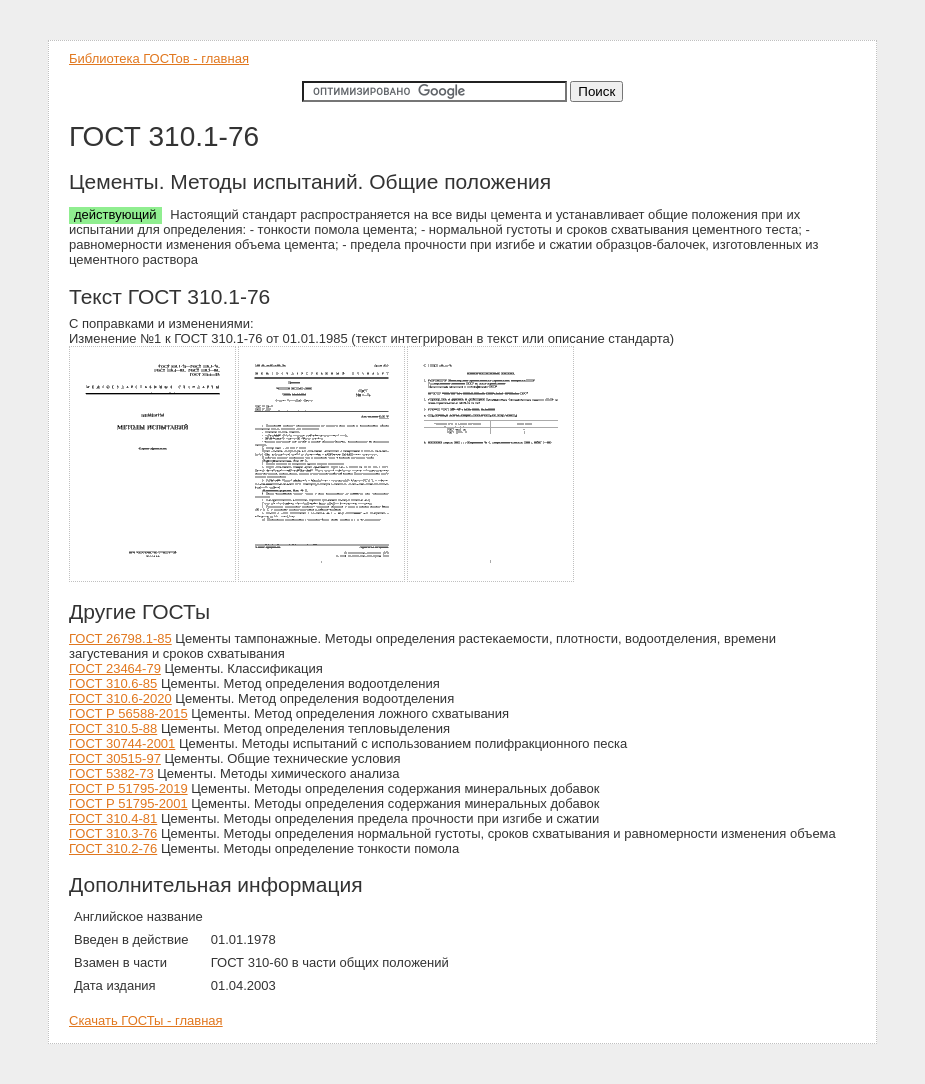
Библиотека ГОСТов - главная (159, 58)
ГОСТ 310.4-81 (113, 818)
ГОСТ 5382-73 (111, 773)
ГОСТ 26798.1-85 (120, 638)
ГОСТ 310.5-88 (113, 728)
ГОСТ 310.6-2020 (120, 698)
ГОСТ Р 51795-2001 (128, 803)
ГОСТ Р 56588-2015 (128, 713)
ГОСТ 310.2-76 (113, 848)
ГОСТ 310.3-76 (113, 833)
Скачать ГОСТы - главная (146, 1020)
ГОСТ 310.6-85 (113, 683)
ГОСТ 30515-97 (115, 758)
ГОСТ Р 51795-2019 (128, 788)
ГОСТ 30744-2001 (122, 743)
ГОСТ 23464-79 (115, 668)
